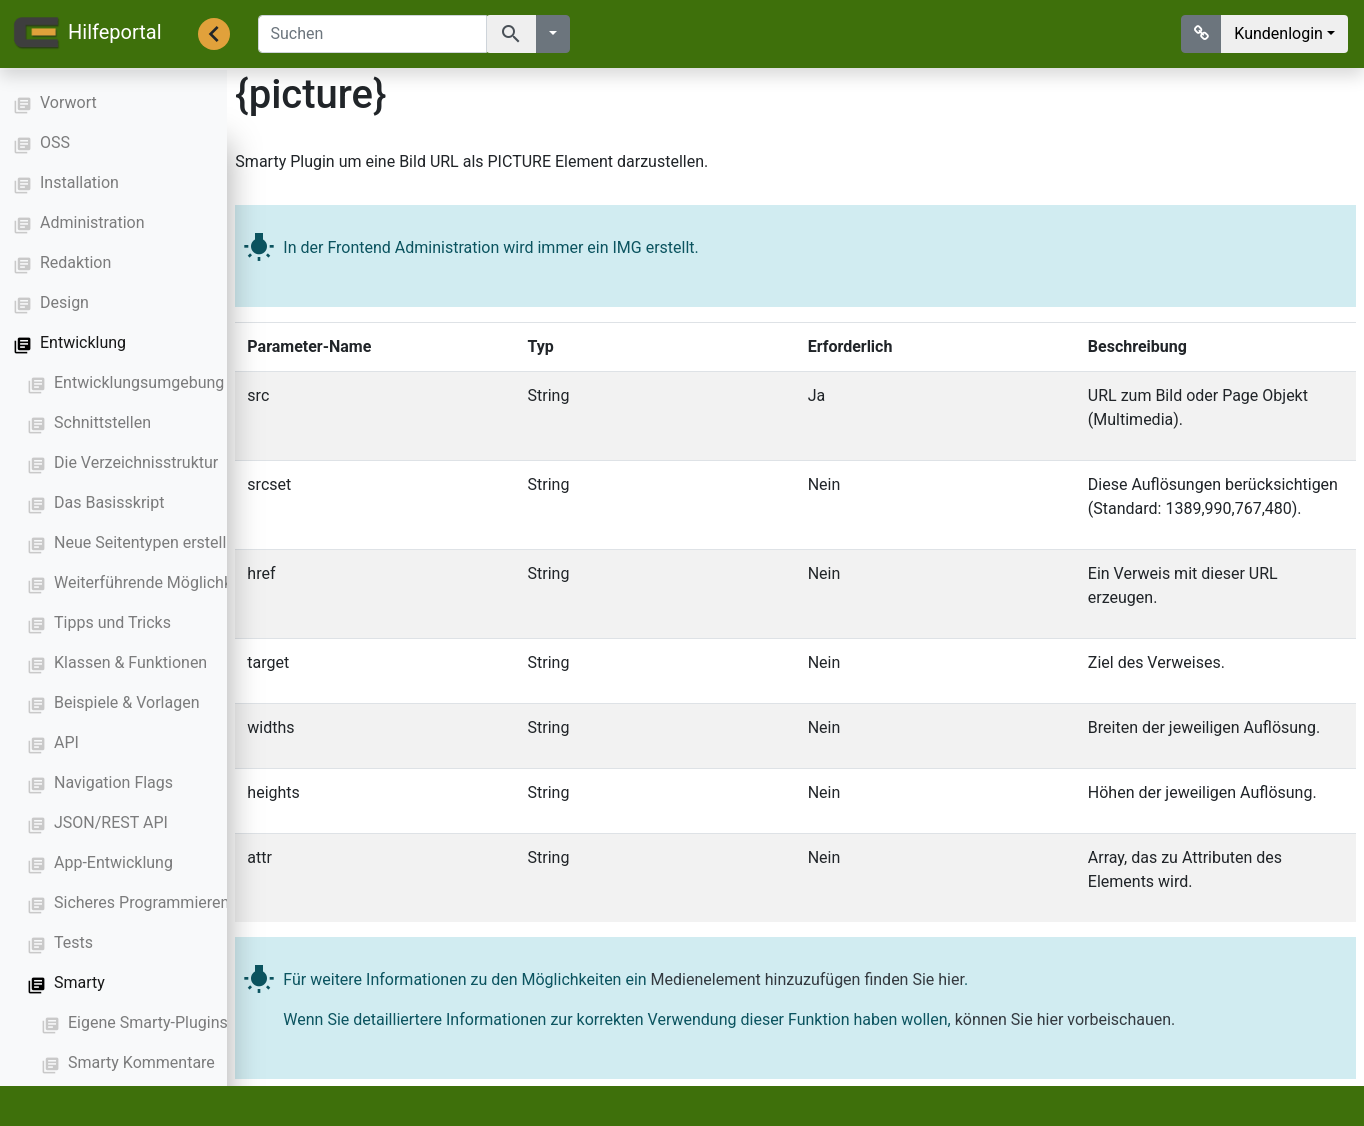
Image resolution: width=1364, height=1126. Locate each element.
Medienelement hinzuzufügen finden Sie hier (807, 978)
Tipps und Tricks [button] (112, 622)
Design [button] (64, 302)
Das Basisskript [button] (109, 502)
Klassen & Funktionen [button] (130, 662)
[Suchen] (372, 34)
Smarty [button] (79, 982)
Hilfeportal (87, 34)
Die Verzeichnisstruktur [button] (136, 462)
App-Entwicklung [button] (113, 862)
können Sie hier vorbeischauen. (1065, 1018)
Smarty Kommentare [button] (141, 1062)
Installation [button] (79, 182)
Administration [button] (92, 222)
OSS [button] (55, 142)
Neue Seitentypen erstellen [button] (149, 542)
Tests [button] (73, 942)
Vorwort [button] (68, 102)
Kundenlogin (1278, 33)
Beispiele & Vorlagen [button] (127, 702)
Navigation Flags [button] (113, 782)
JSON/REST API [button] (111, 822)
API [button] (66, 742)
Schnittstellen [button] (102, 422)
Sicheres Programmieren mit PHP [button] (173, 902)
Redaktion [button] (75, 262)
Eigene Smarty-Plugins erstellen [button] (180, 1022)
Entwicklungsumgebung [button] (139, 382)
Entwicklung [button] (83, 342)
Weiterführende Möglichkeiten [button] (160, 582)
